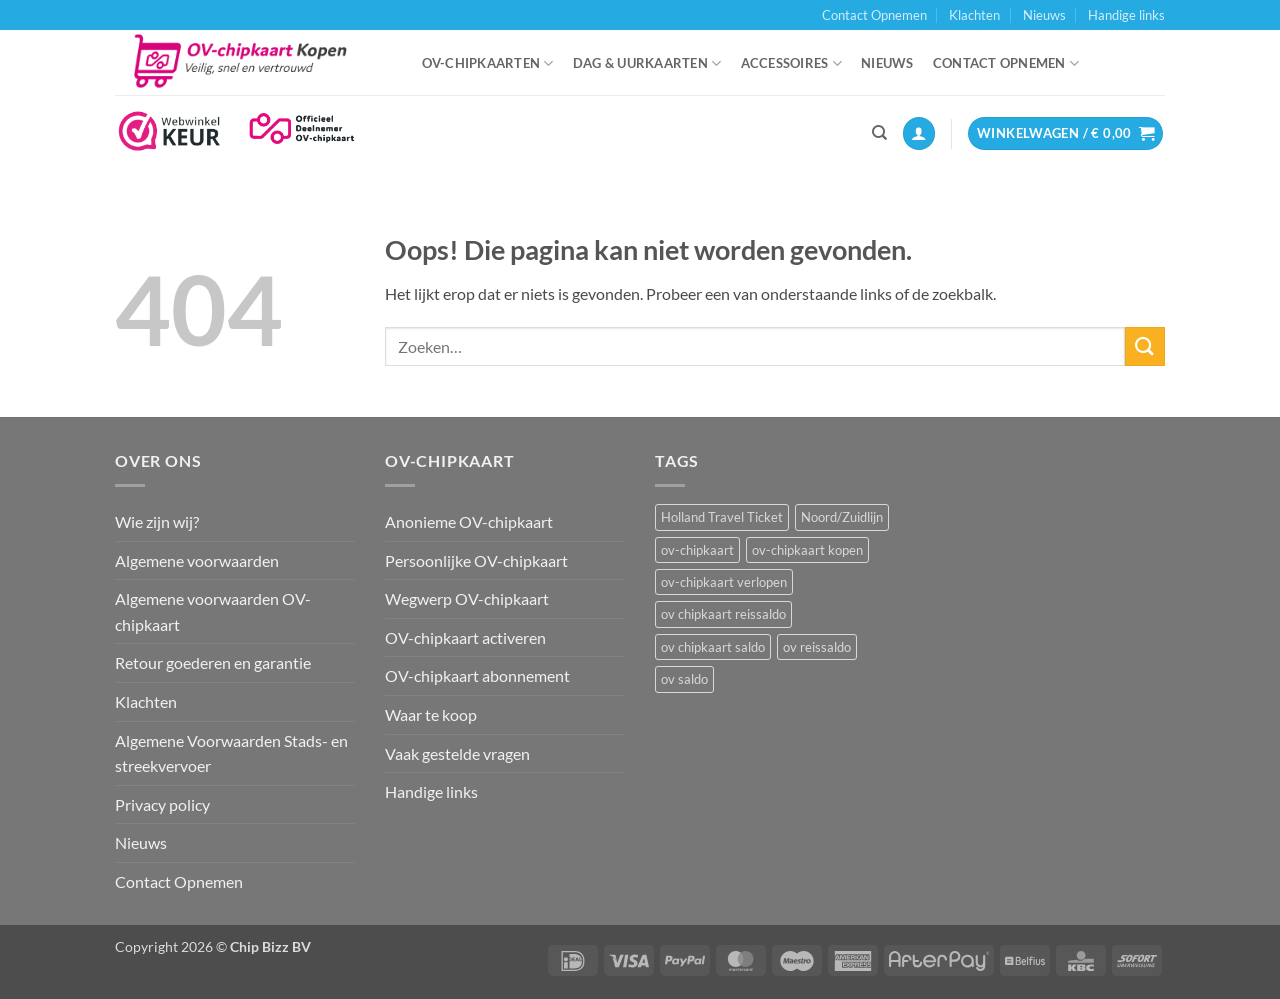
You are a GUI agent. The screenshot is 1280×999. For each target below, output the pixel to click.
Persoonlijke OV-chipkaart (476, 560)
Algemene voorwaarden (197, 560)
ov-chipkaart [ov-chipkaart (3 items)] (697, 550)
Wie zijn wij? (157, 521)
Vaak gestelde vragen (457, 753)
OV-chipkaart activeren (465, 637)
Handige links (1126, 15)
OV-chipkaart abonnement (477, 675)
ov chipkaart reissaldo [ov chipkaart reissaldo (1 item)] (723, 614)
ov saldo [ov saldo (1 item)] (684, 679)
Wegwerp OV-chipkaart (467, 598)
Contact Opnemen (874, 15)
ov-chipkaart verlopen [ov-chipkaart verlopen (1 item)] (724, 582)
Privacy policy (162, 804)
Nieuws (1044, 15)
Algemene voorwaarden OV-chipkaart (213, 611)
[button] (919, 133)
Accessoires (791, 63)
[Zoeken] (879, 133)
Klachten (974, 15)
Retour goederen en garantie (213, 662)
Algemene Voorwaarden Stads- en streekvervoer (231, 753)
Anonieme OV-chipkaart (469, 521)
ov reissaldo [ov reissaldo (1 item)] (817, 647)
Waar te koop (431, 714)
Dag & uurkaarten (647, 63)
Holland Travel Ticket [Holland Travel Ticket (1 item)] (722, 517)
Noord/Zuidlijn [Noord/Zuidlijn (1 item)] (842, 517)
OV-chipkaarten (488, 63)
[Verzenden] (1145, 346)
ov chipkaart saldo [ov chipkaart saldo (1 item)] (713, 647)
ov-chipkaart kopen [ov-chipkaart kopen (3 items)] (807, 550)
